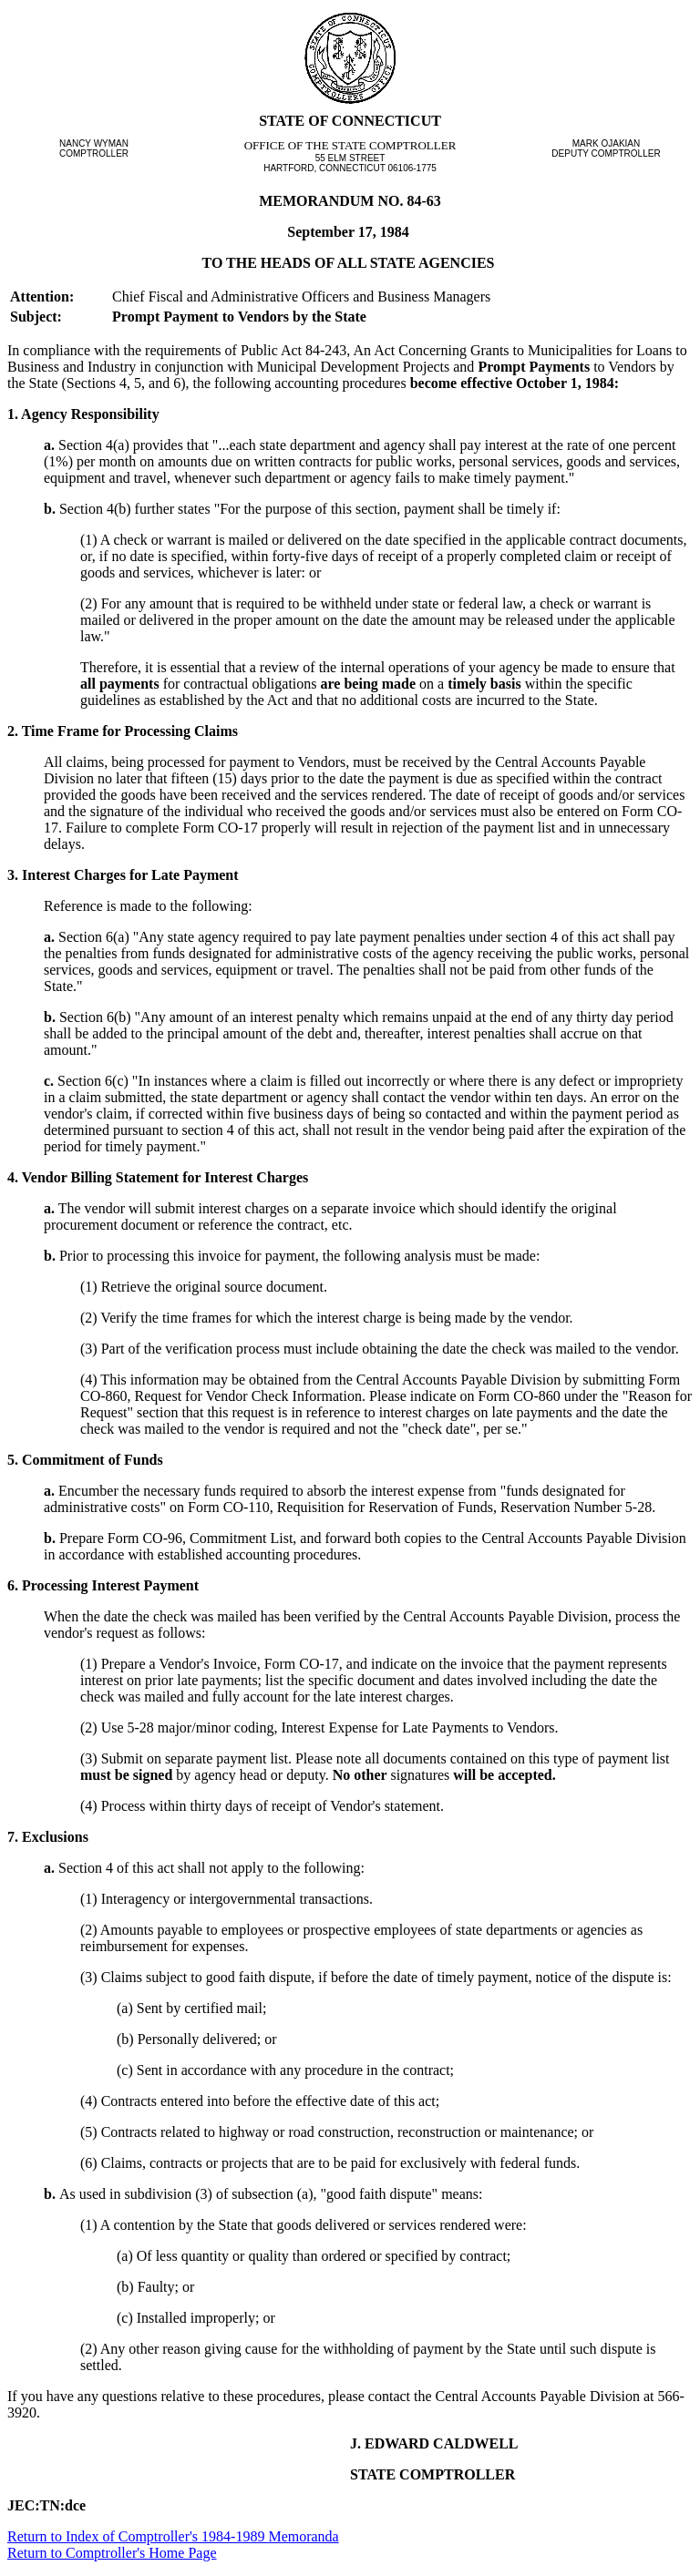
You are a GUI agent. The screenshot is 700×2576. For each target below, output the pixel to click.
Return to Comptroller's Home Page (112, 2553)
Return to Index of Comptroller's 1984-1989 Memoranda (173, 2536)
